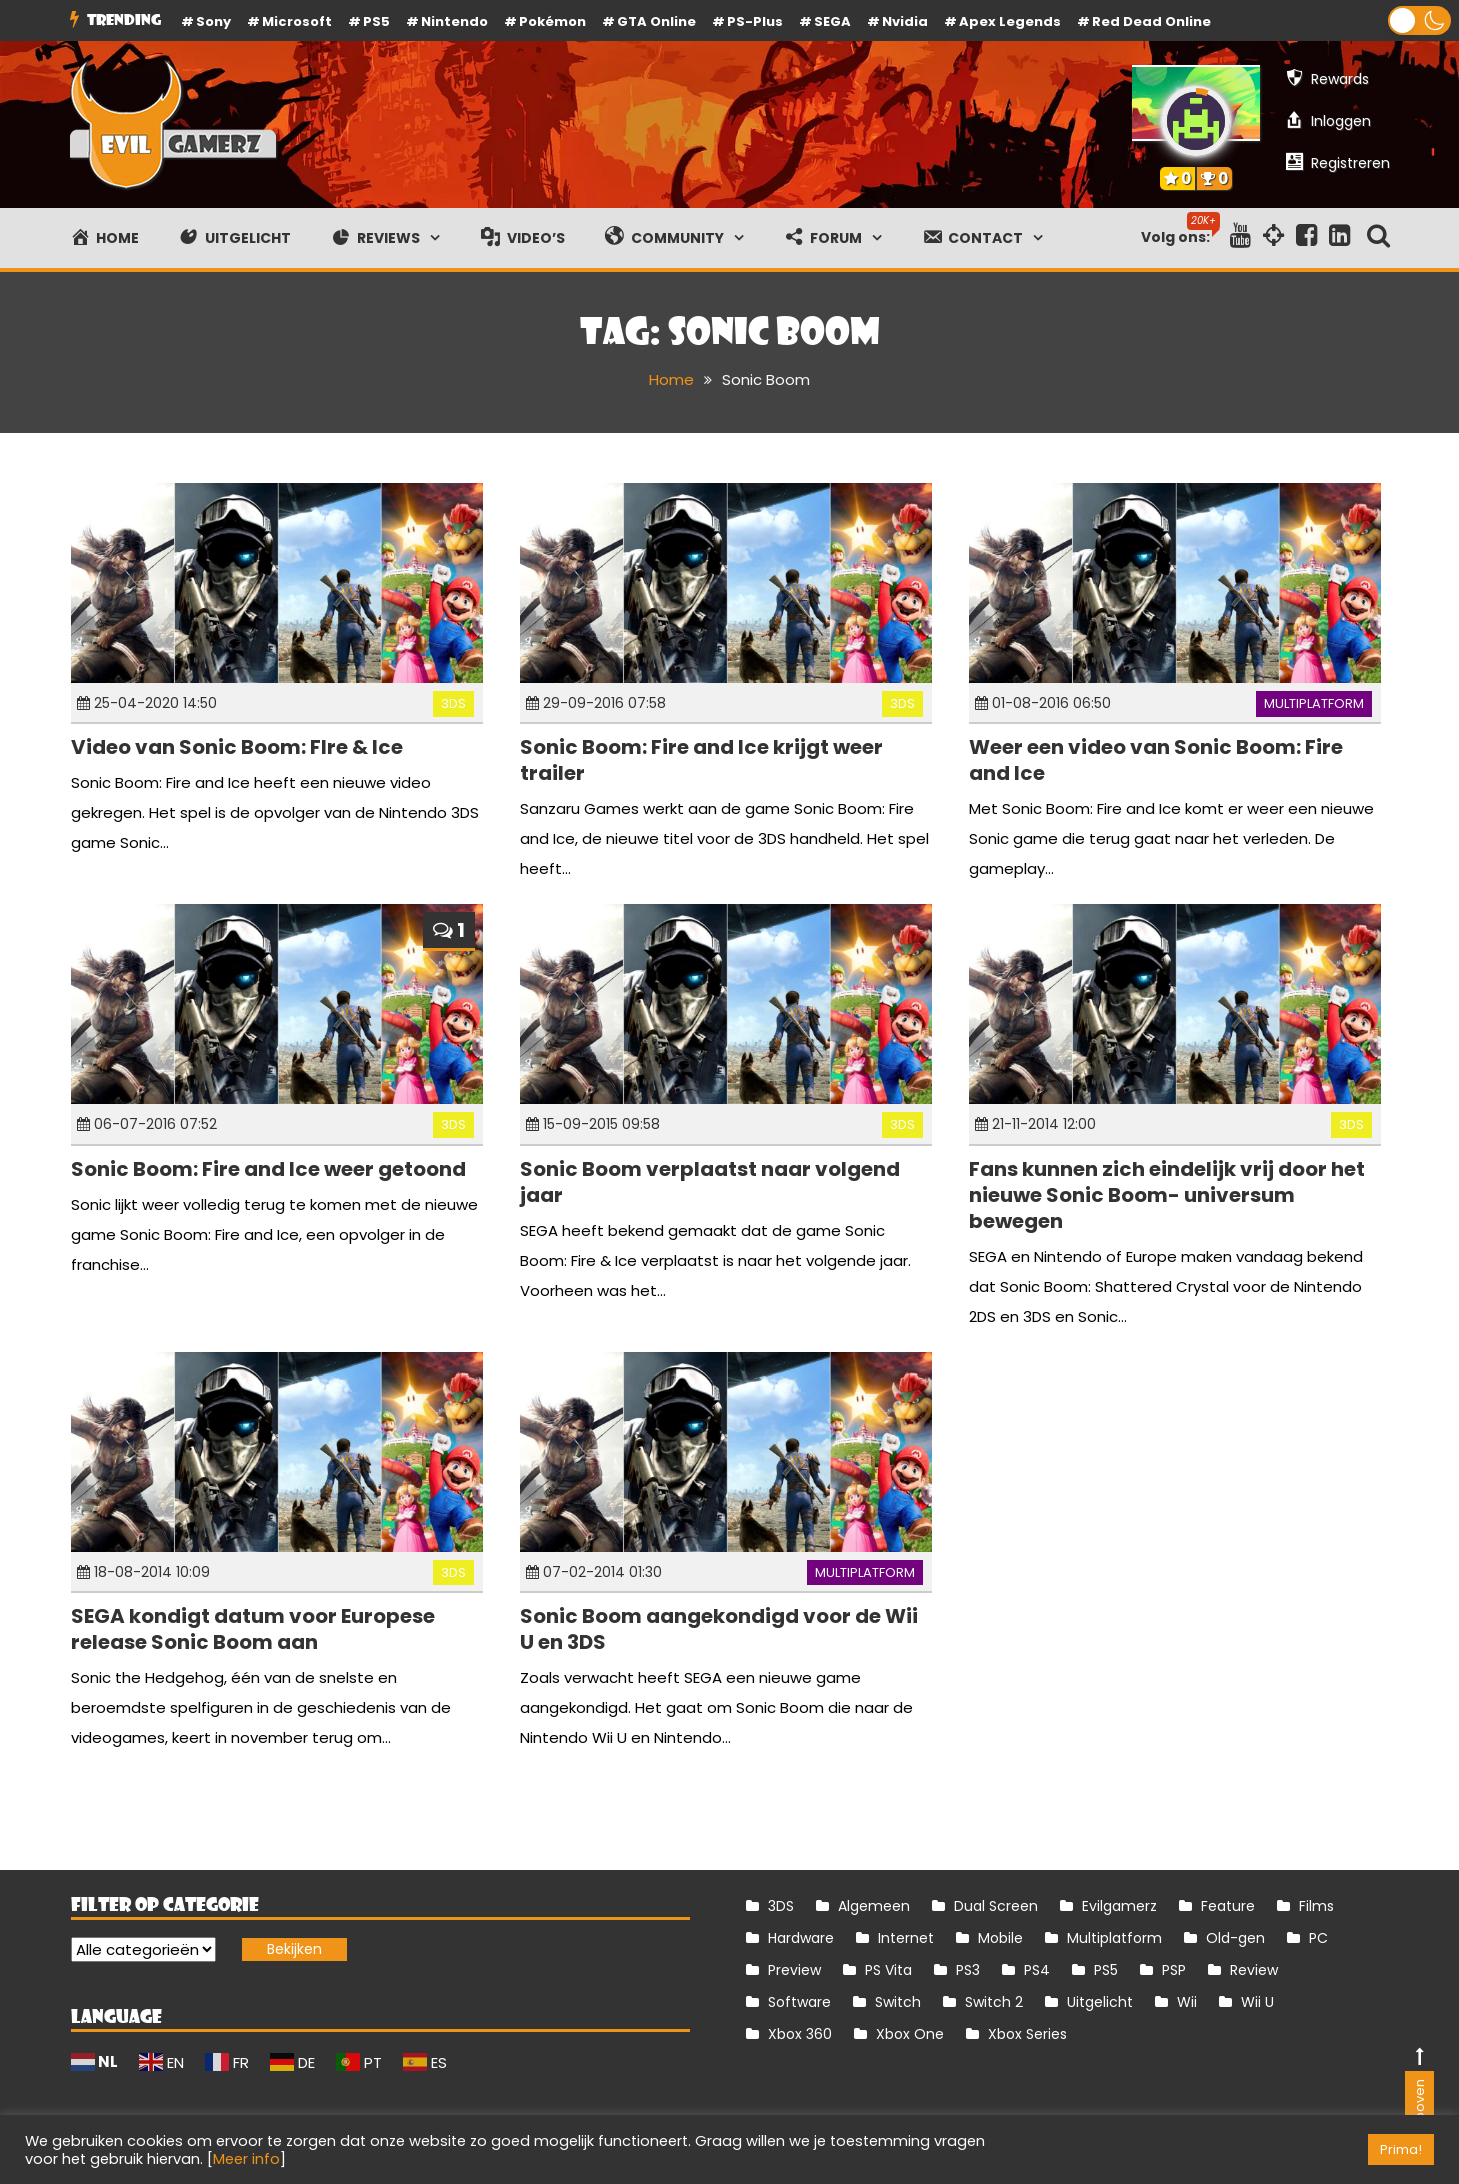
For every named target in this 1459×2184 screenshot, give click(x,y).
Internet (906, 1938)
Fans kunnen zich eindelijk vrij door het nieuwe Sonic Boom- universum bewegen (1167, 1195)
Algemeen (874, 1906)
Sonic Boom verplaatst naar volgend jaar (710, 1182)
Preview (794, 1970)
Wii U (1257, 2002)
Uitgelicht (1100, 2002)
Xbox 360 (800, 2034)
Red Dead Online (1151, 21)
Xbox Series (1027, 2034)
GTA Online (656, 21)
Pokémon (552, 21)
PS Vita (888, 1970)
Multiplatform (1314, 703)
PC (1318, 1938)
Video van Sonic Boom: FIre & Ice (237, 747)
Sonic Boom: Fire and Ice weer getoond (268, 1169)
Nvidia (905, 21)
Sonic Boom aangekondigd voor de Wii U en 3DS (719, 1629)
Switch (898, 2002)
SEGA (832, 21)
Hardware (801, 1938)
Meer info (246, 2159)
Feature (1228, 1906)
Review (1254, 1970)
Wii (1187, 2002)
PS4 (1037, 1970)
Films (1316, 1906)
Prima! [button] (1401, 2149)
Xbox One (910, 2034)
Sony (213, 21)
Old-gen (1235, 1938)
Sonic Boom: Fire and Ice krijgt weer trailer (701, 760)
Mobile (1000, 1938)
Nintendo (454, 21)
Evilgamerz (1119, 1906)
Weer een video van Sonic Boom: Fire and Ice (1156, 760)
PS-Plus (755, 21)
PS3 (968, 1970)
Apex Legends (1010, 21)
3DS (453, 703)
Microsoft (297, 21)
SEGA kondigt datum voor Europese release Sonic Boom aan (253, 1629)
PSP (1174, 1970)
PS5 (376, 21)
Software (799, 2002)
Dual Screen (996, 1906)
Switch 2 (994, 2002)
